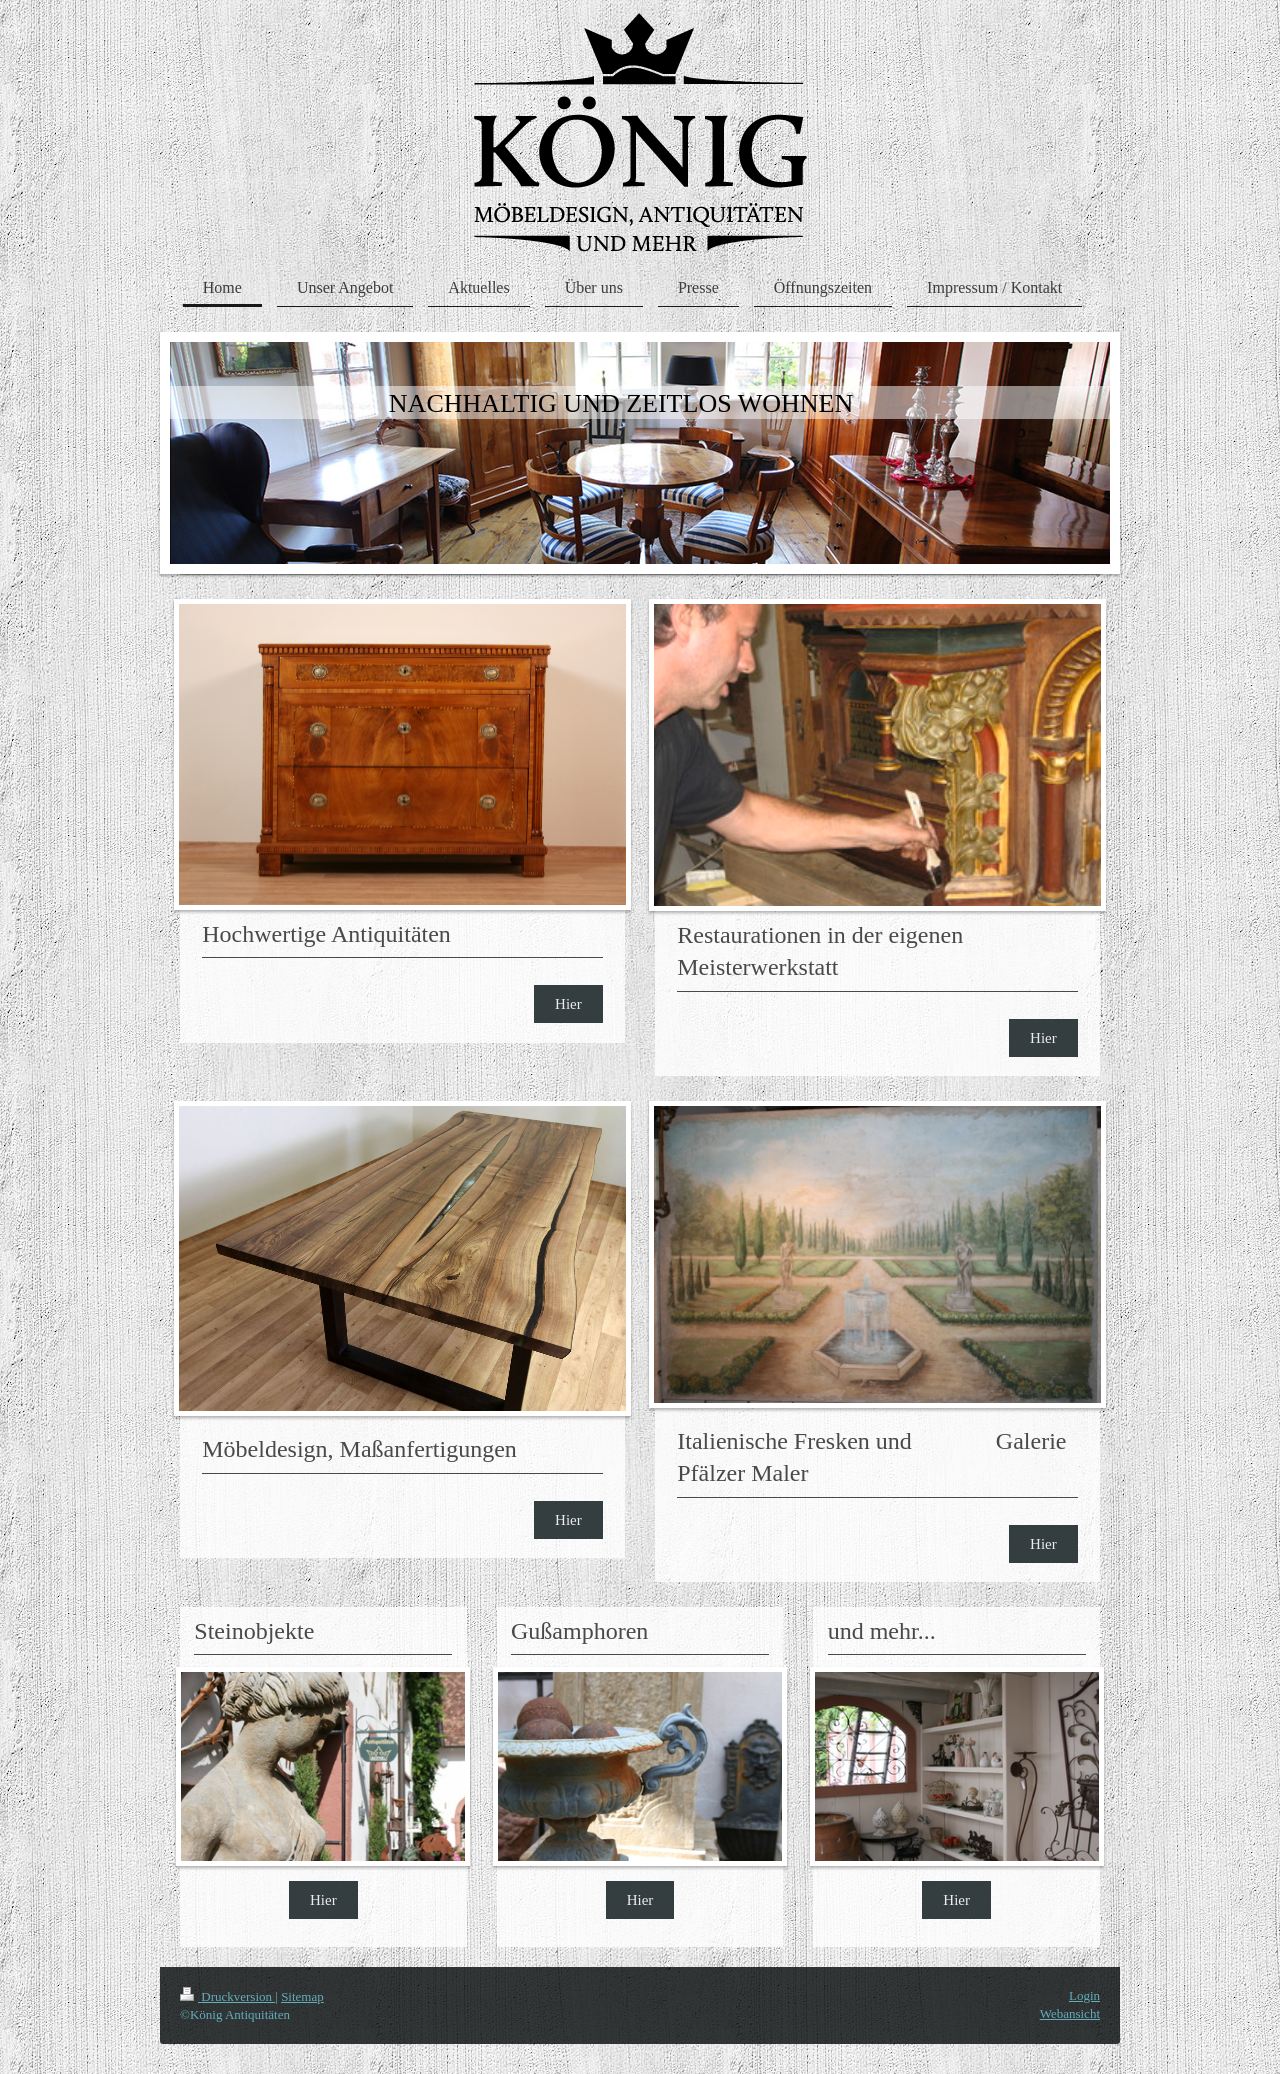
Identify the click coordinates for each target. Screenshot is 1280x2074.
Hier (568, 1004)
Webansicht (1070, 2013)
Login (1084, 1995)
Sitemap (302, 1996)
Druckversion (227, 1996)
